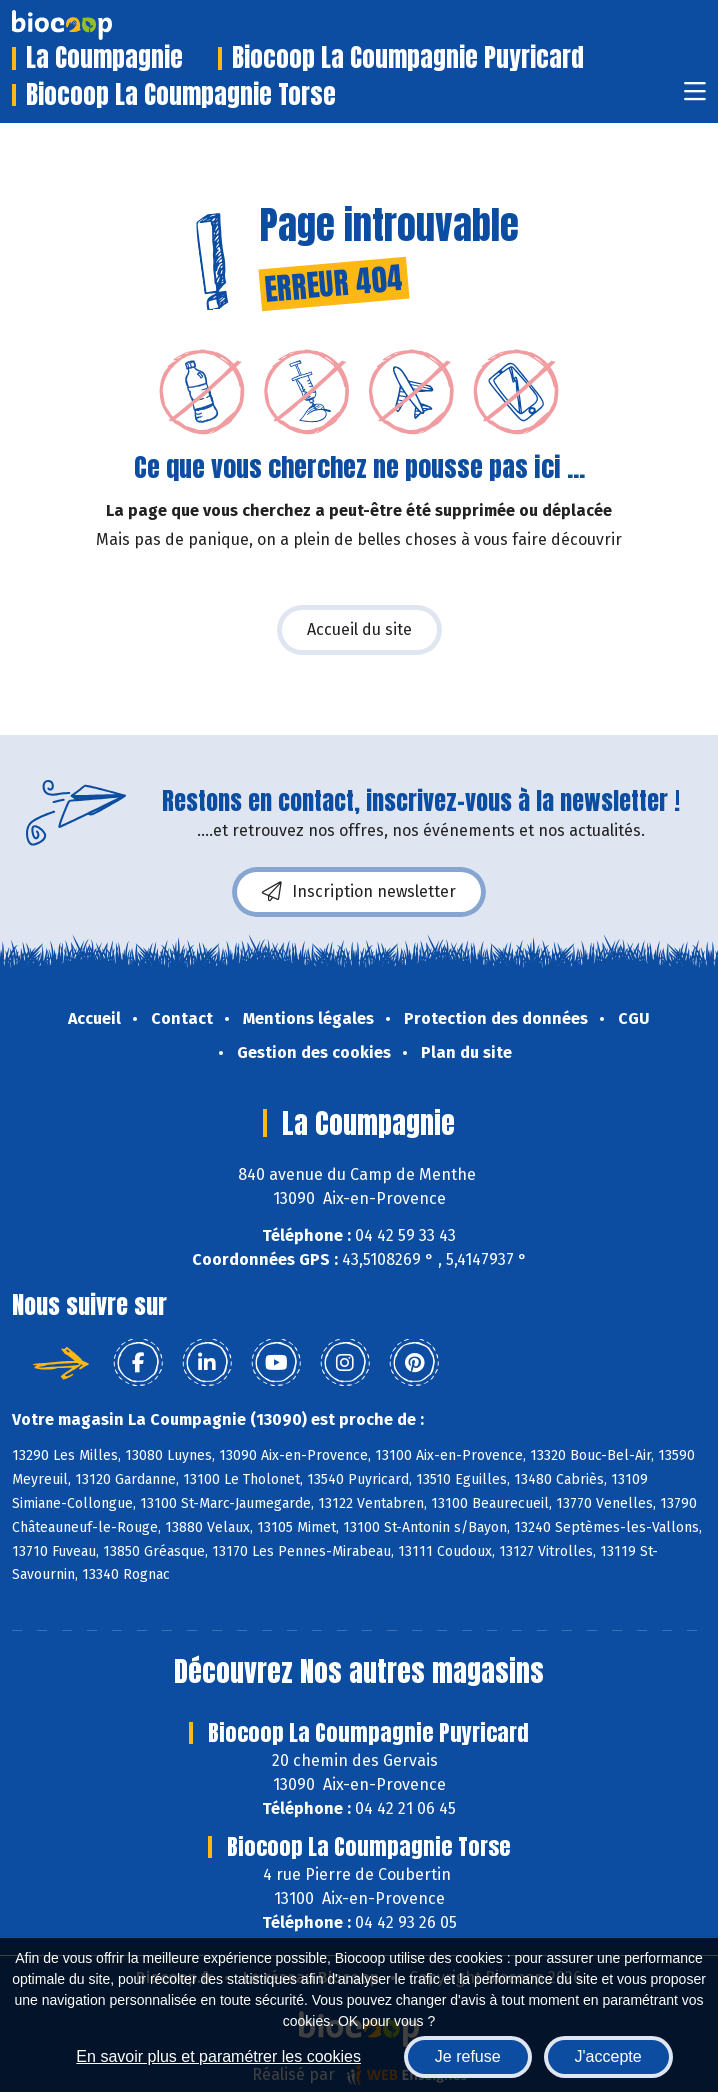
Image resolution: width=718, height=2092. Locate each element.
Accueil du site (359, 629)
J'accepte (608, 2056)
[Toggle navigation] (695, 97)
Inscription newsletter (359, 892)
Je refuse (468, 2056)
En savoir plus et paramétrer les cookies (218, 2056)
